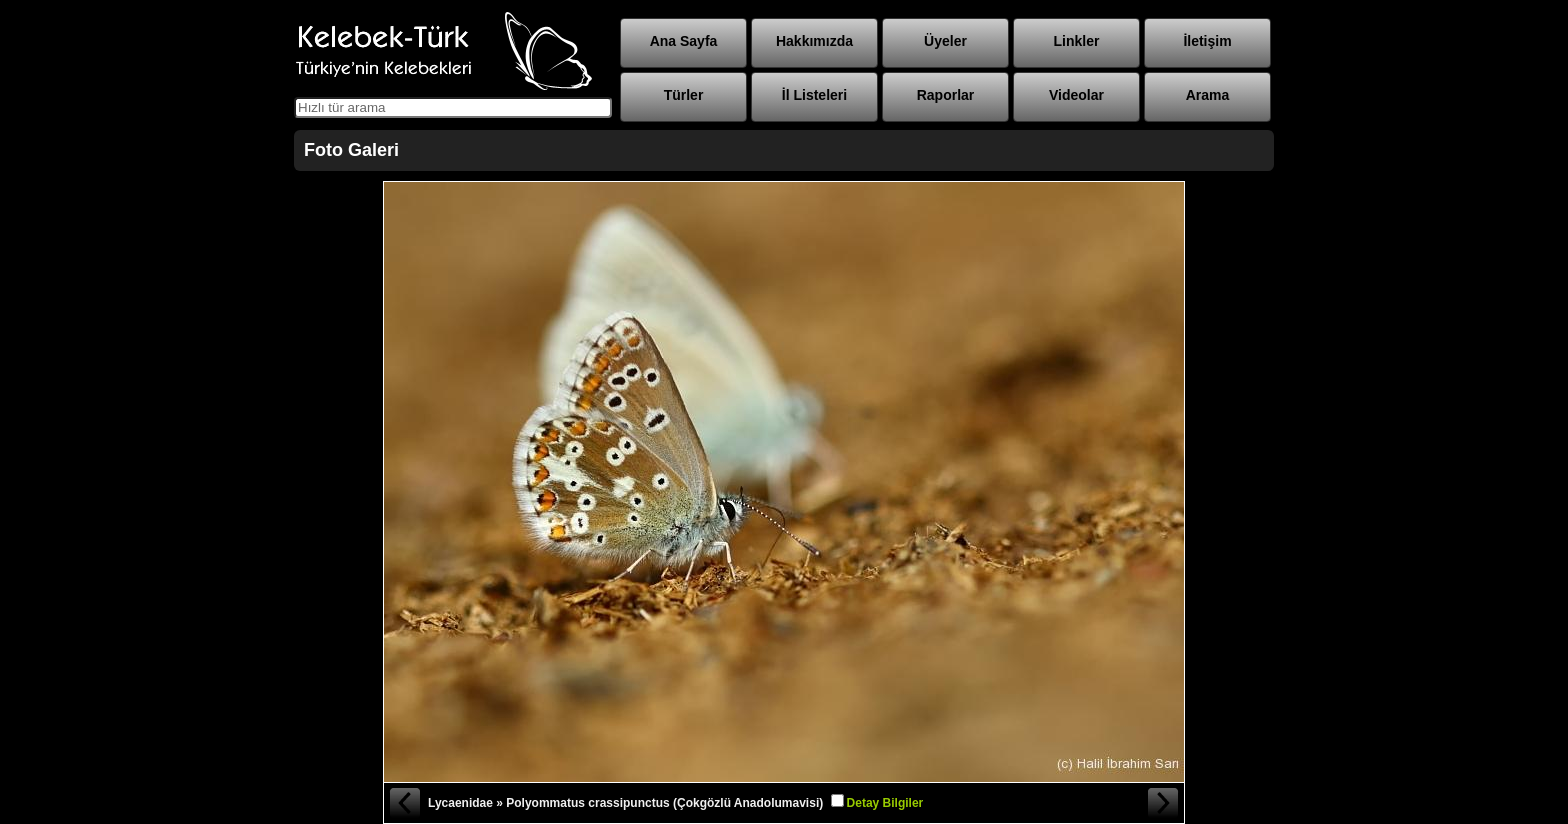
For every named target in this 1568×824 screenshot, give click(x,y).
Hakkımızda (814, 41)
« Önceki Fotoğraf (404, 803)
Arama (1208, 95)
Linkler (1077, 41)
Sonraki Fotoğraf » (1164, 803)
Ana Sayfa (684, 41)
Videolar (1076, 95)
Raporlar (946, 95)
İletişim (1207, 41)
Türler (684, 95)
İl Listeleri (814, 95)
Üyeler (945, 41)
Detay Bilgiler (885, 803)
